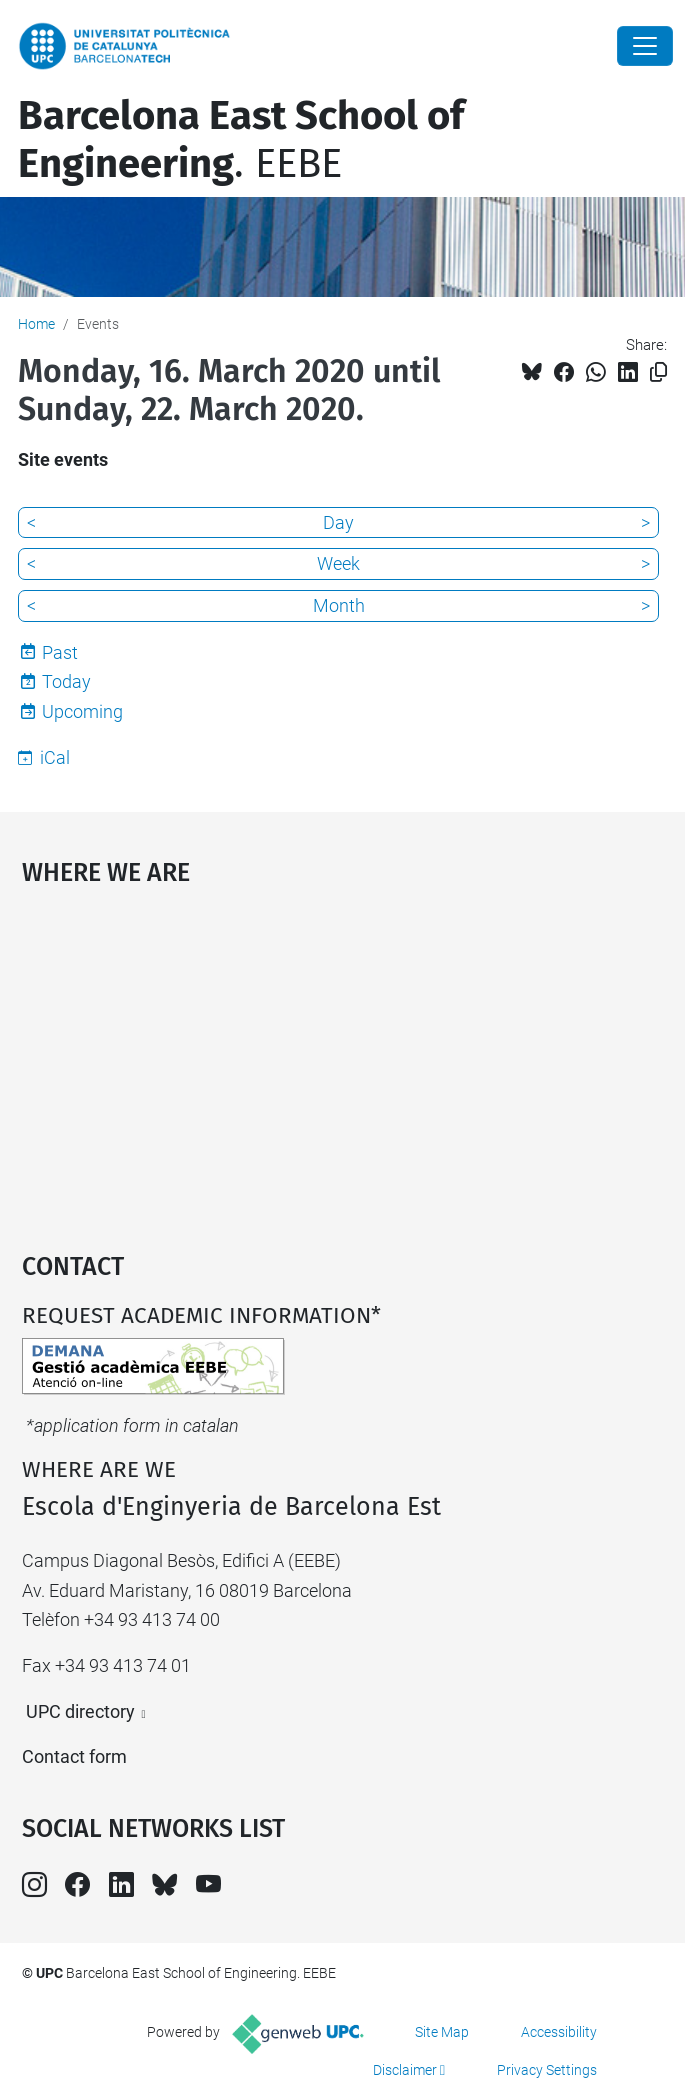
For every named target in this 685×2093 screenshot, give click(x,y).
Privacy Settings (547, 2070)
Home (36, 324)
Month (339, 605)
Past (60, 652)
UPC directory (80, 1711)
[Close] (645, 46)
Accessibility (559, 2032)
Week (338, 563)
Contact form (74, 1756)
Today (66, 681)
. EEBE (241, 140)
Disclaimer (405, 2070)
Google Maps (343, 1060)
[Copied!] (658, 372)
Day (338, 522)
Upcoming (82, 711)
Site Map (442, 2032)
